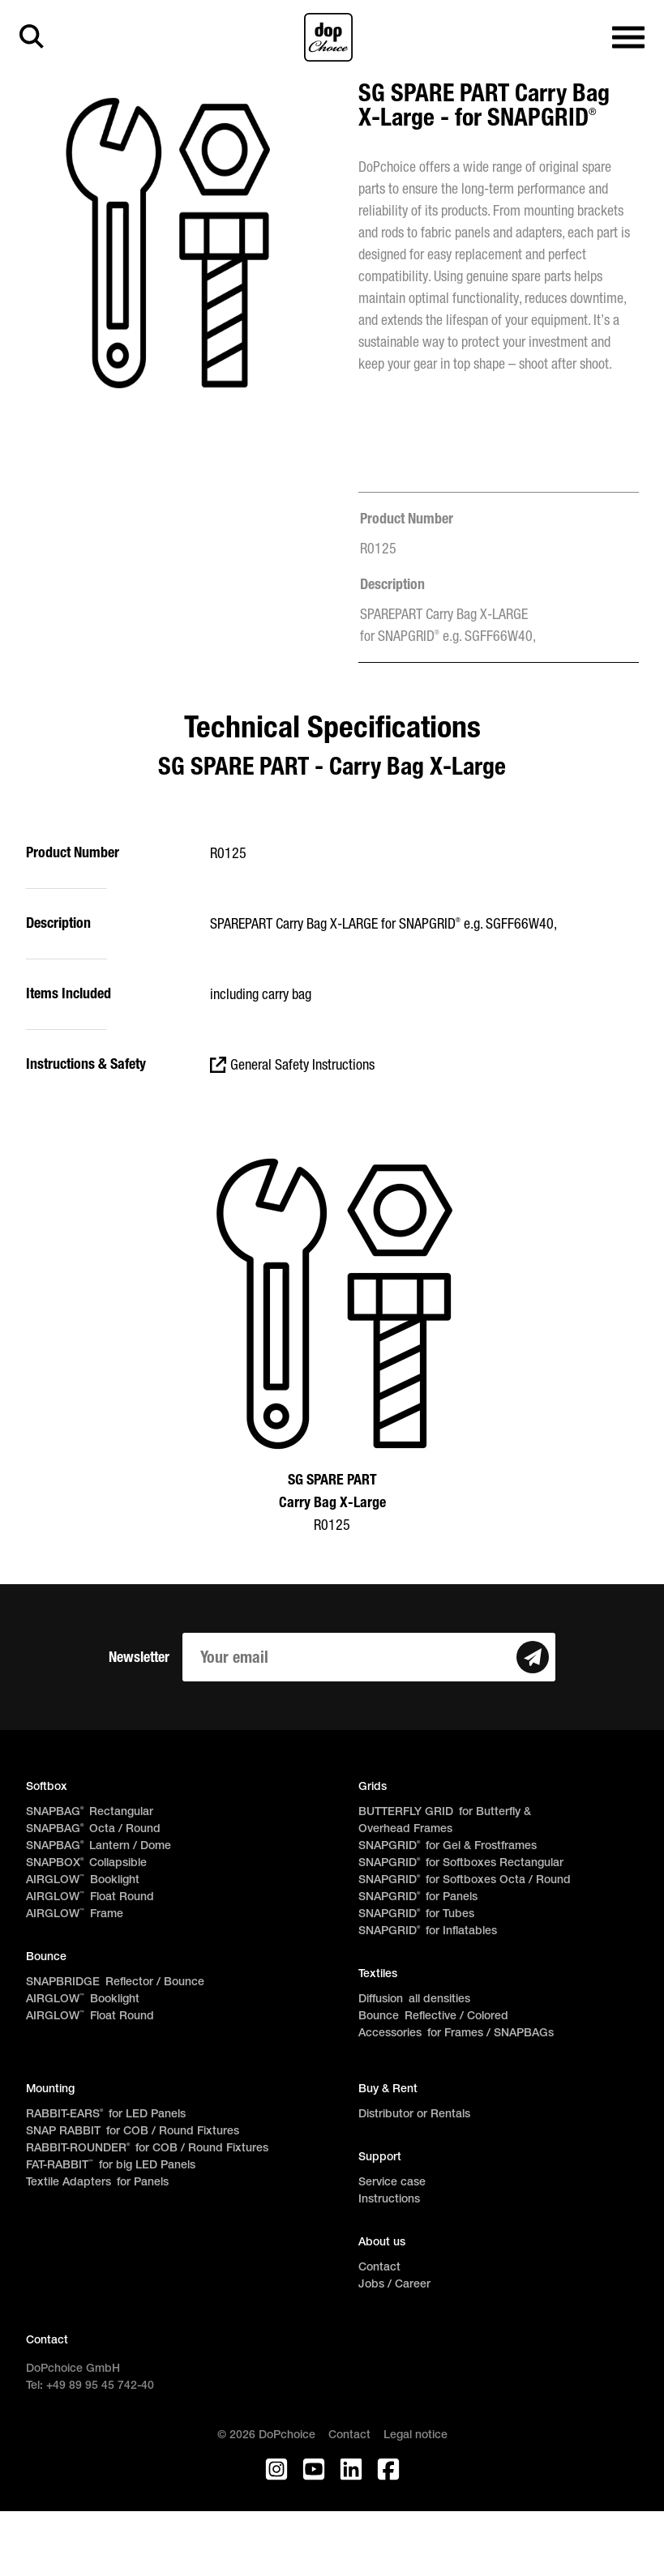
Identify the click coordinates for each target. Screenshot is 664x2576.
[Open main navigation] (628, 38)
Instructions (389, 2199)
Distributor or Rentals (414, 2114)
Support (379, 2157)
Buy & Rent (388, 2089)
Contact (379, 2267)
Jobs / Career (394, 2284)
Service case (392, 2182)
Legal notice (415, 2435)
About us (381, 2242)
